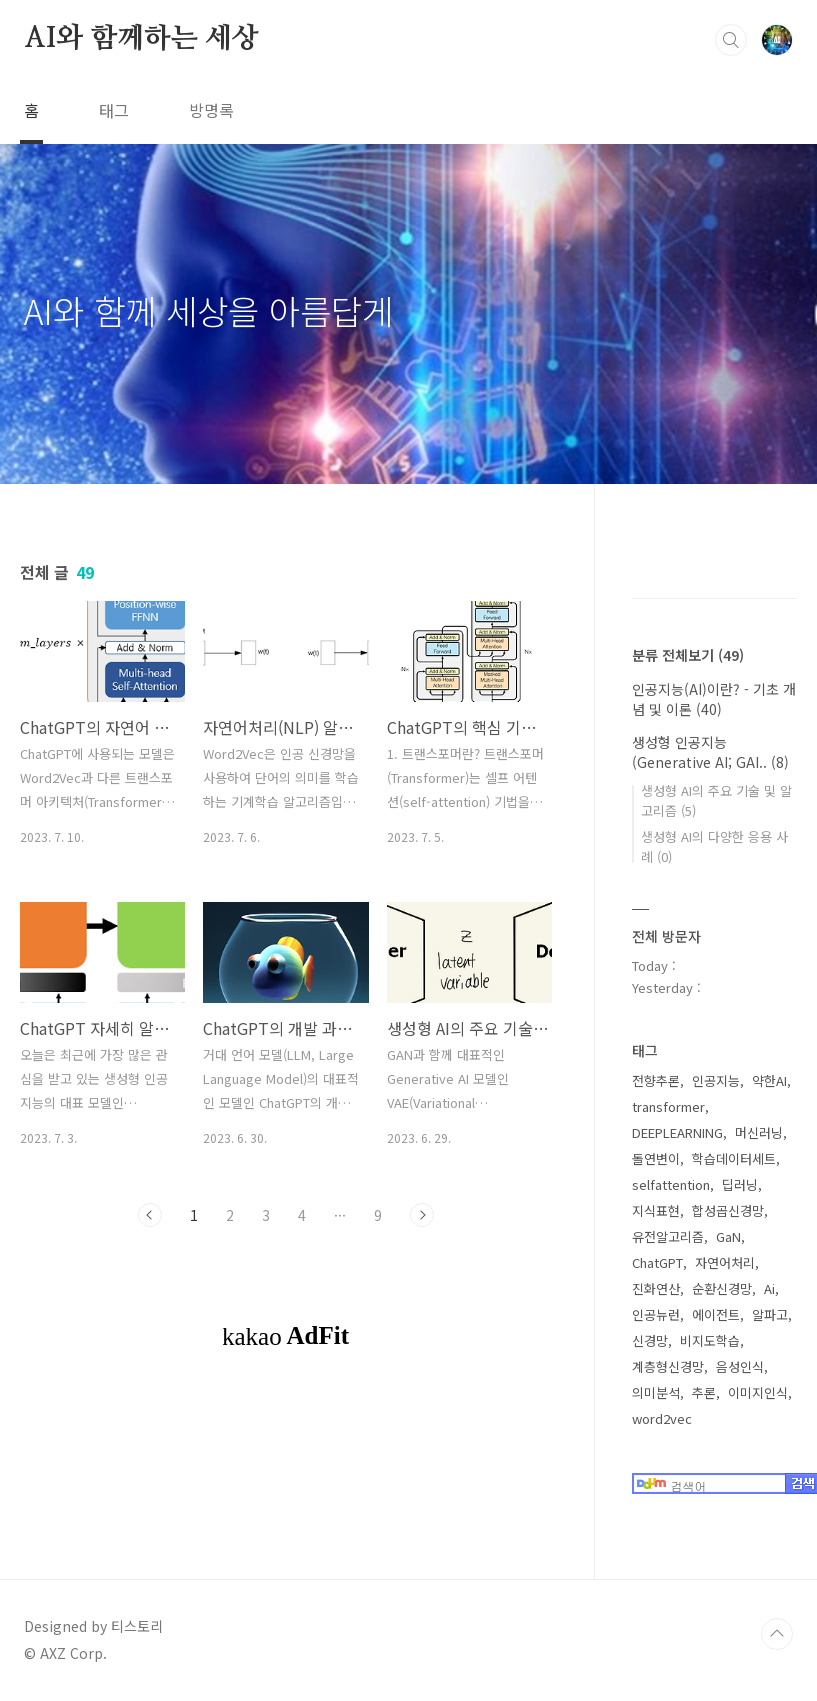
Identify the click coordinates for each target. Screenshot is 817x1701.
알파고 (770, 1314)
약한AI (769, 1080)
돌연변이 (656, 1158)
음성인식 (740, 1366)
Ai (769, 1288)
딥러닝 (740, 1184)
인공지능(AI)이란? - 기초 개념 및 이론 (714, 699)
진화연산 (656, 1288)
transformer (668, 1106)
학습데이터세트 (734, 1158)
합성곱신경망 (728, 1210)
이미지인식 (758, 1392)
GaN (728, 1236)
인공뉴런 (656, 1314)
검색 (731, 40)
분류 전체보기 (688, 655)
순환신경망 (722, 1288)
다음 (422, 1215)
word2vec (662, 1418)
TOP (777, 1634)
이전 (150, 1215)
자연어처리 (725, 1262)
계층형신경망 (668, 1366)
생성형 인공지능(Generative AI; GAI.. (710, 752)
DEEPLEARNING (677, 1132)
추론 (704, 1392)
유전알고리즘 (668, 1236)
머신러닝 (759, 1132)
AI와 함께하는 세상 (141, 39)
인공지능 (716, 1080)
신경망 (650, 1340)
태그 (114, 110)
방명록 (211, 110)
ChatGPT (657, 1262)
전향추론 (656, 1080)
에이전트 (716, 1314)
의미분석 (656, 1392)
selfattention (671, 1184)
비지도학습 (710, 1340)
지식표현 (656, 1210)
